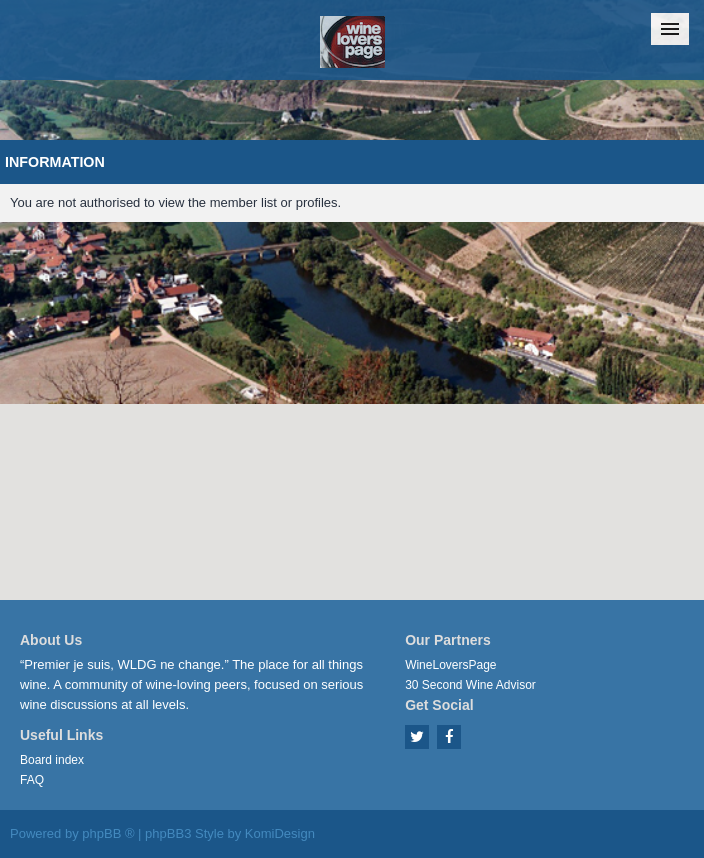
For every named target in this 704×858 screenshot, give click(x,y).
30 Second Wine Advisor (470, 685)
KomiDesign (280, 833)
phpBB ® (108, 833)
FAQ (32, 780)
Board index (52, 760)
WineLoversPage (450, 665)
